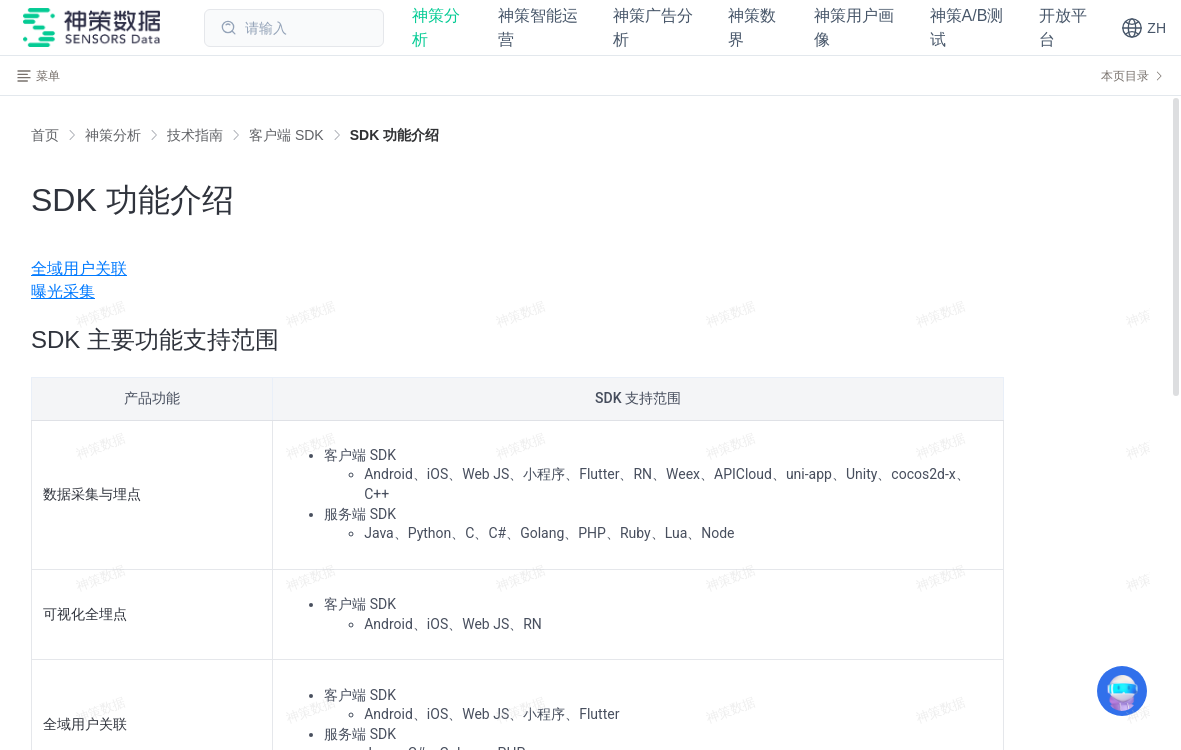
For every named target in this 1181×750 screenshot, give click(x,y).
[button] (1143, 28)
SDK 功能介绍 (394, 135)
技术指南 (195, 135)
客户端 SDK (286, 135)
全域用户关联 (79, 268)
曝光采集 (63, 291)
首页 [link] (45, 135)
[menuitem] (590, 269)
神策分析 (113, 135)
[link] (113, 135)
